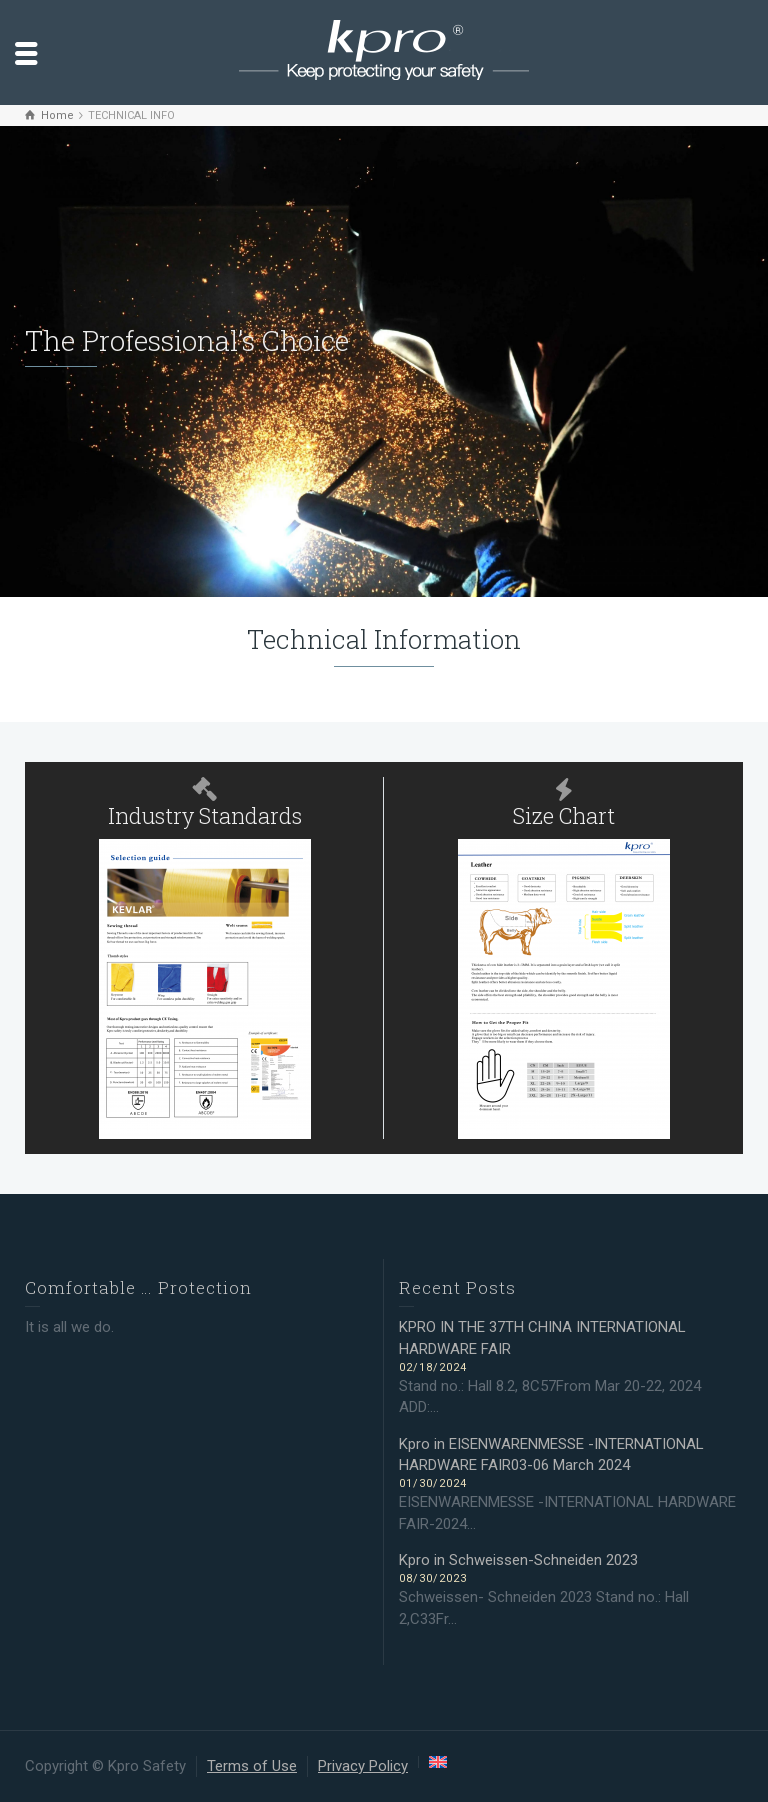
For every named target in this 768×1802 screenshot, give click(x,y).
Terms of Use (252, 1766)
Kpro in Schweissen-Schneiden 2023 (518, 1560)
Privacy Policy (363, 1766)
